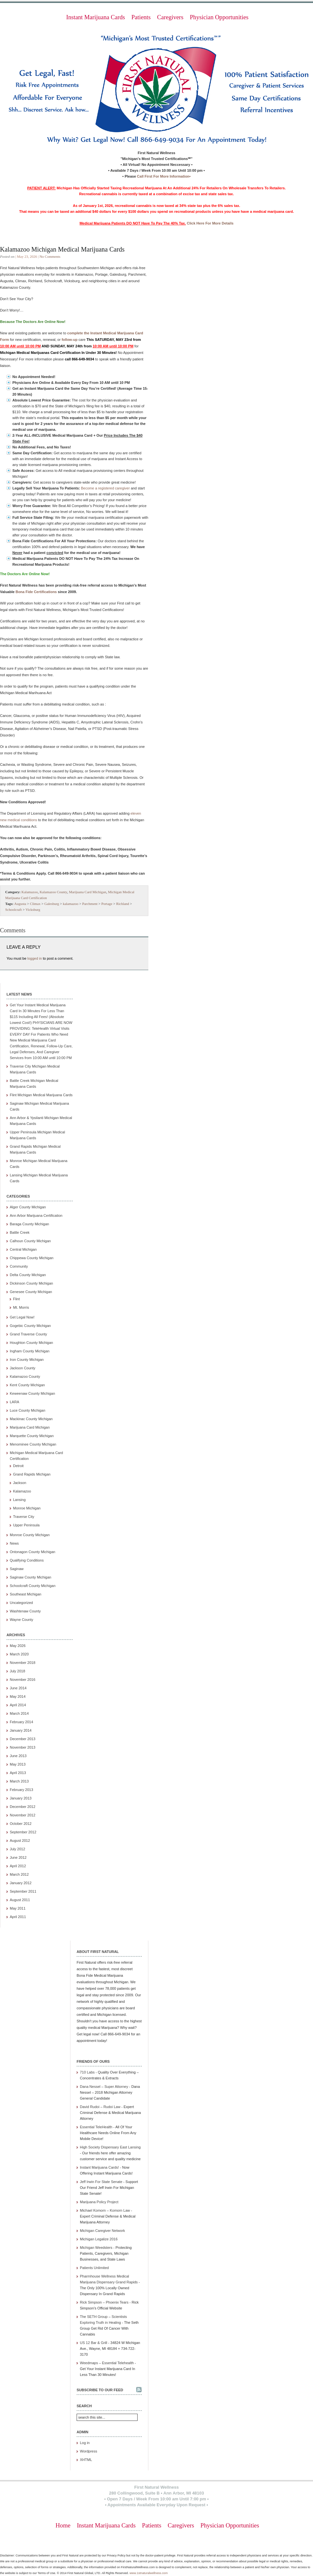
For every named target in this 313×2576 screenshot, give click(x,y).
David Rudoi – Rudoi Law (100, 2107)
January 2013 (21, 1798)
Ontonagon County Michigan (32, 1552)
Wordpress (88, 2451)
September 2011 (23, 1891)
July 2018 (17, 1671)
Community (19, 1266)
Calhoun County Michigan (30, 1241)
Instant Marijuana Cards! (99, 2167)
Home (62, 2525)
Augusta (20, 904)
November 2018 (22, 1663)
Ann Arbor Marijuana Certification (36, 1215)
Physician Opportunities (219, 17)
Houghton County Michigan (31, 1343)
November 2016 (22, 1679)
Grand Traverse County (28, 1334)
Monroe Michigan (26, 1508)
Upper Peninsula (26, 1525)
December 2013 (22, 1739)
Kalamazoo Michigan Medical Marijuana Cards (62, 249)
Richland (122, 904)
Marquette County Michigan (32, 1436)
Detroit (18, 1466)
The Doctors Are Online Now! (25, 574)
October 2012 (21, 1824)
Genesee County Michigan (31, 1292)
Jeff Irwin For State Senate (101, 2182)
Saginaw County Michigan (30, 1577)
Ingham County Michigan (30, 1351)
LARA (14, 1402)
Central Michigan (23, 1249)
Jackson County (22, 1368)
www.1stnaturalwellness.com (148, 2573)
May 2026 (17, 1646)
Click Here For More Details (210, 223)
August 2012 (20, 1840)
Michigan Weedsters (96, 2247)
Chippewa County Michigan (31, 1258)
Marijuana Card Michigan (87, 892)
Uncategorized (21, 1603)
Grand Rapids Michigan (32, 1474)
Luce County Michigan (27, 1410)
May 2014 (17, 1696)
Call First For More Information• (164, 176)
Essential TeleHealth (96, 2127)
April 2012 (18, 1866)
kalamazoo (71, 904)
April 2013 (18, 1773)
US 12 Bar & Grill (93, 2343)
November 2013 (22, 1747)
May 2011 (17, 1908)
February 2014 (21, 1722)
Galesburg (51, 904)
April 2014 (18, 1705)
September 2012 (23, 1832)
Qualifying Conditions (27, 1560)
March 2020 (19, 1654)
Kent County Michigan (27, 1385)
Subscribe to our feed (100, 2390)
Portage (106, 904)
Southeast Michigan (25, 1594)
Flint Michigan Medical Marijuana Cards (41, 1095)
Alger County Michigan (28, 1207)
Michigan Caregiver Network (102, 2231)
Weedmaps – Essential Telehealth (107, 2363)
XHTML (86, 2460)
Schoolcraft (13, 909)
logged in (34, 958)
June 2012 (18, 1857)
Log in (85, 2443)
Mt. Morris (21, 1307)
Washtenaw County (25, 1611)
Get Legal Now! (22, 1317)
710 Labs (87, 2072)
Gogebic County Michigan (30, 1326)
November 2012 (22, 1815)
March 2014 (19, 1713)
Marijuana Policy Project (99, 2202)
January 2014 (21, 1730)
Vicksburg (32, 909)
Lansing (19, 1500)
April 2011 (18, 1917)
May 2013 (17, 1764)
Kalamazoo (30, 892)
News (14, 1543)
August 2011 (20, 1900)
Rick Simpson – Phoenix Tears (104, 2302)
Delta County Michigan (28, 1275)
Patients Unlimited (94, 2268)
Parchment (89, 904)
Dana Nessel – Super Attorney (104, 2086)
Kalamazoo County (53, 892)
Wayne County (21, 1620)
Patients (141, 17)
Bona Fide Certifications (36, 592)
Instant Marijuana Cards (95, 17)
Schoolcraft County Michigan (32, 1586)
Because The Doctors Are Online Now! (33, 322)
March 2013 (19, 1781)
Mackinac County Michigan (31, 1419)
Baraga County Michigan (29, 1224)
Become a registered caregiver (105, 488)
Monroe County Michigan (30, 1535)
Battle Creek (20, 1232)
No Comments (49, 256)
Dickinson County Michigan (31, 1283)
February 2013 (21, 1790)
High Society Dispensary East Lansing (110, 2147)
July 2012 (17, 1849)
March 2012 (19, 1874)
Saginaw (16, 1569)
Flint (16, 1299)
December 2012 (22, 1807)
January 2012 (21, 1883)
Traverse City (23, 1517)
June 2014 (18, 1688)
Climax (35, 904)
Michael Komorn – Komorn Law (105, 2210)
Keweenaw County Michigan (32, 1393)
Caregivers (170, 17)
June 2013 (18, 1756)
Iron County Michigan (27, 1359)
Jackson (19, 1483)
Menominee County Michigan (33, 1444)
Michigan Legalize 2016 (99, 2239)
